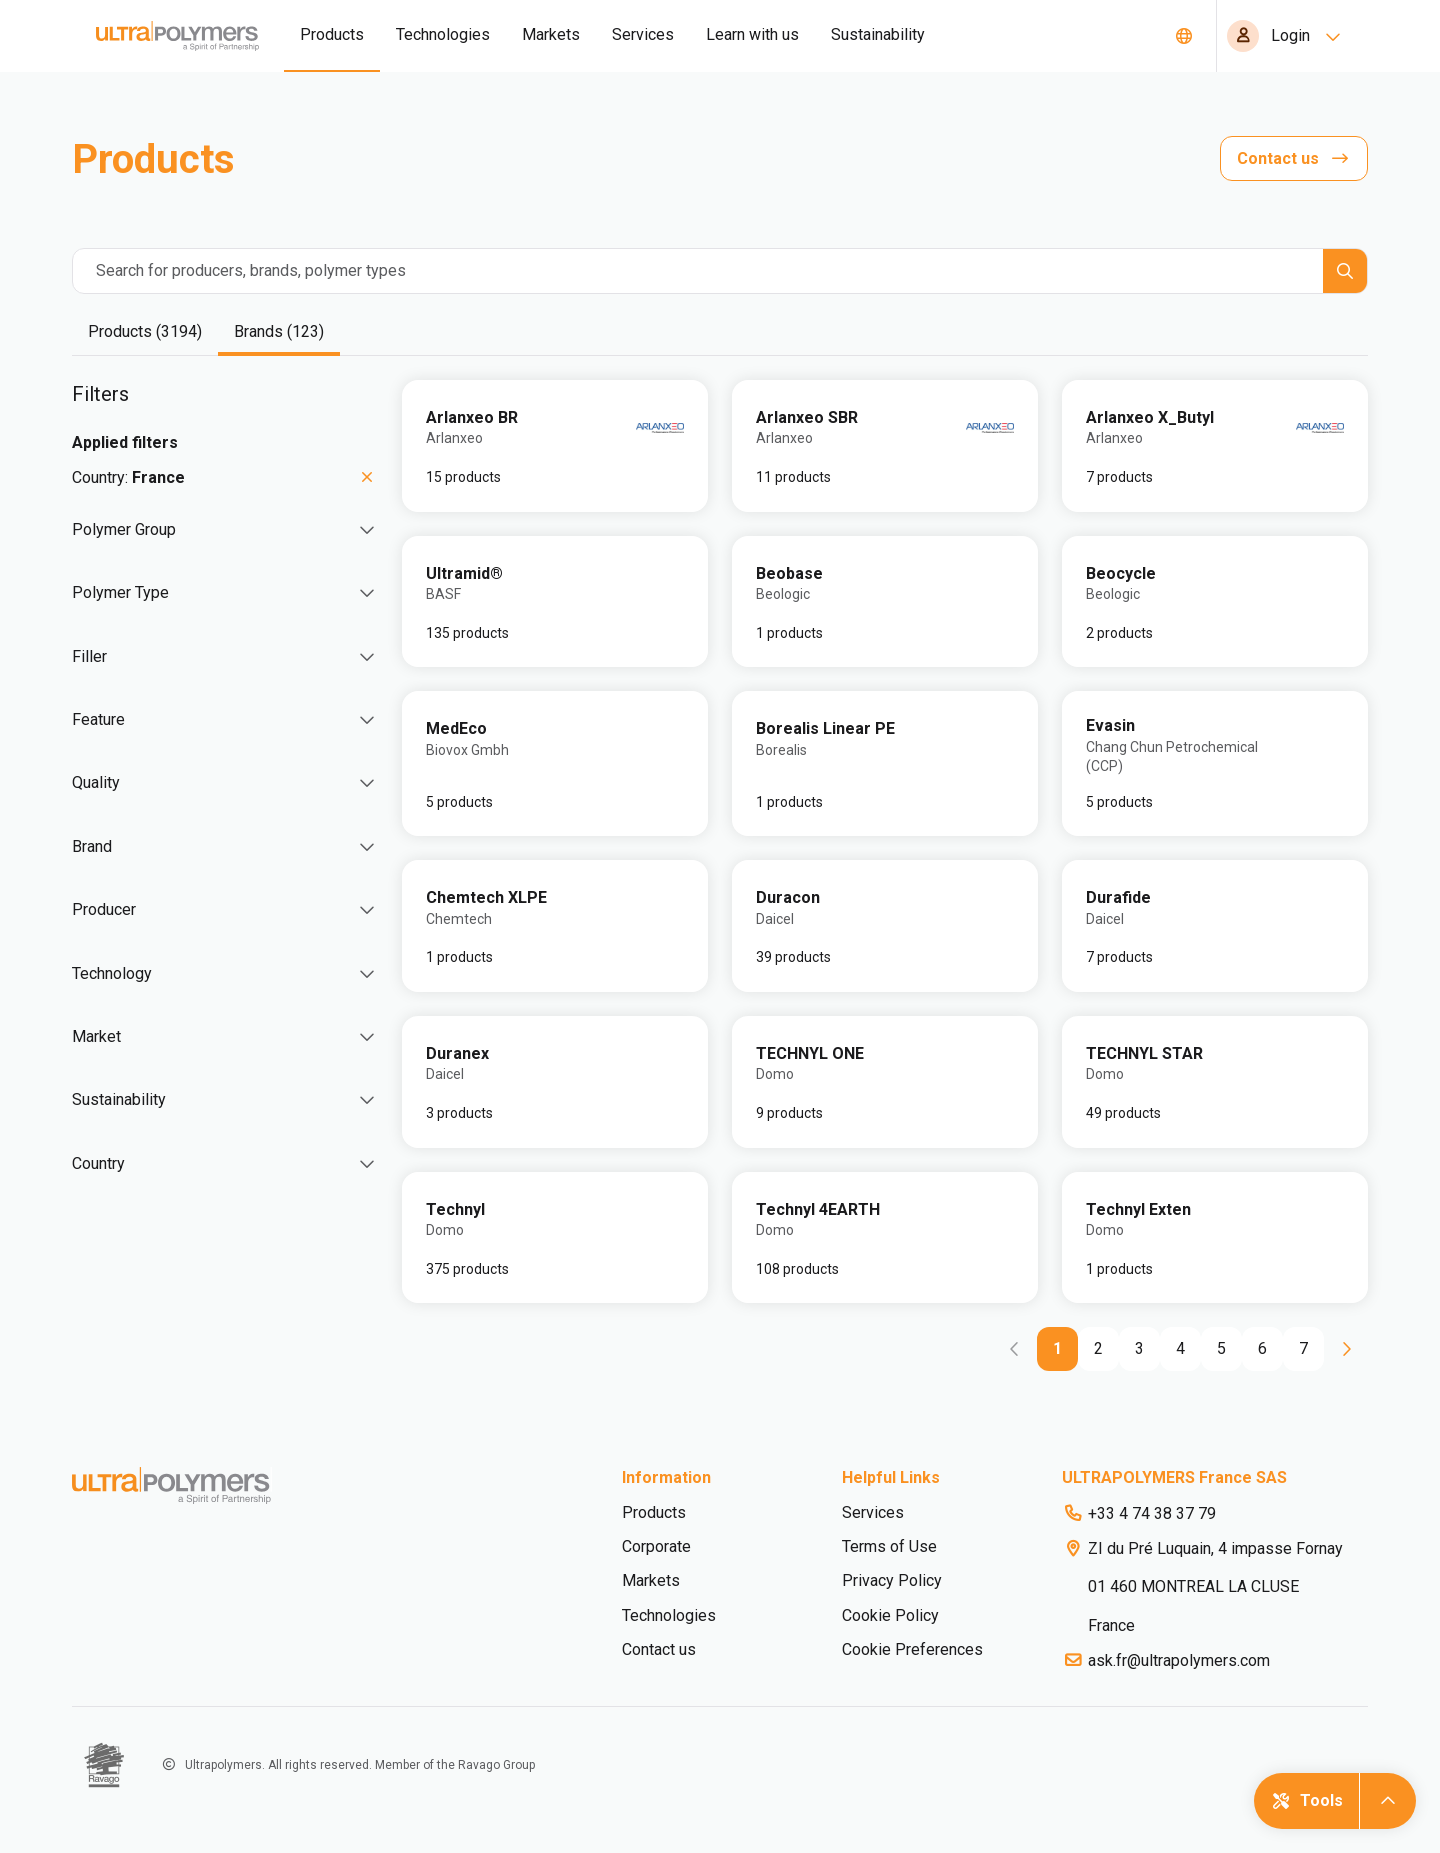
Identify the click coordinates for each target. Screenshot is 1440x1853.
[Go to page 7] (1303, 1349)
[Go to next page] (1346, 1349)
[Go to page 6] (1262, 1349)
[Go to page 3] (1139, 1349)
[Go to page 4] (1180, 1349)
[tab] (145, 333)
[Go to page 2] (1098, 1349)
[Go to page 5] (1221, 1349)
